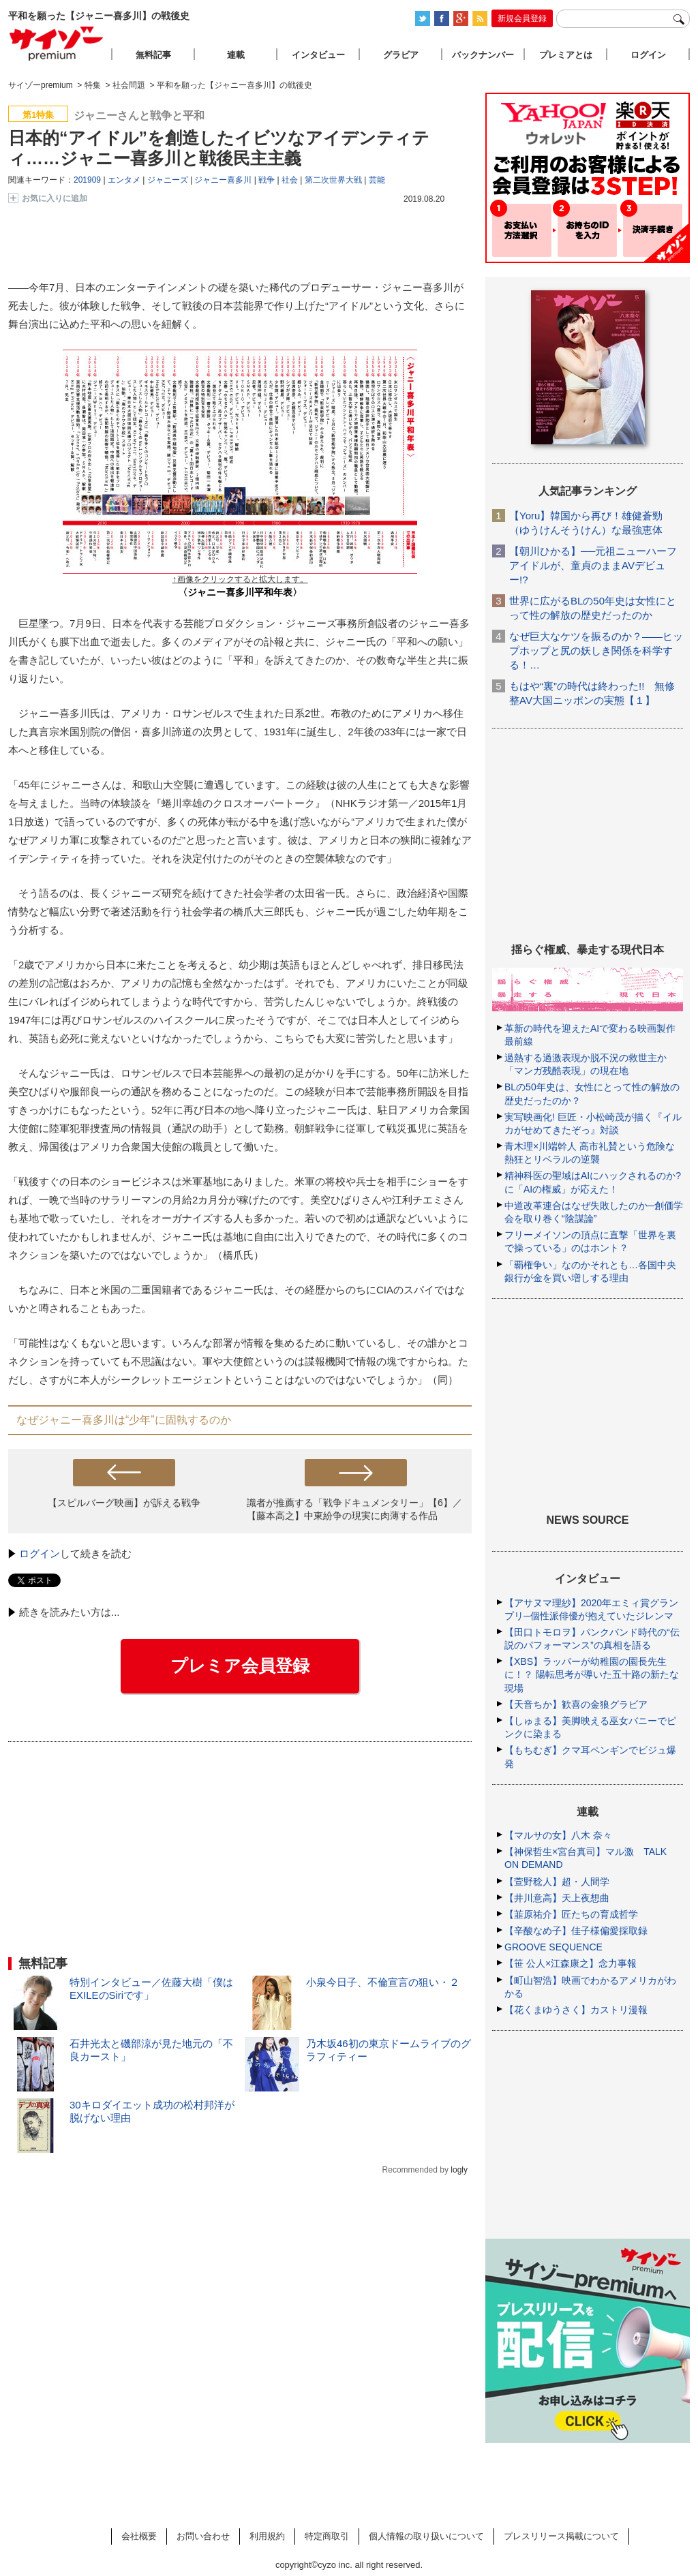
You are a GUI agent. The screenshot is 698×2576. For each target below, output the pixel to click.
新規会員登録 (522, 18)
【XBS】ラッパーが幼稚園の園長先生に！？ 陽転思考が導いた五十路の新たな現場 (591, 1674)
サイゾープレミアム (56, 43)
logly (459, 2170)
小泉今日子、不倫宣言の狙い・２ (382, 1982)
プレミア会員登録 (239, 1665)
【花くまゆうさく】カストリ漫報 (576, 2009)
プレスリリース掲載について (561, 2536)
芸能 (377, 180)
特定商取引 (327, 2536)
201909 (87, 180)
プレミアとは (565, 55)
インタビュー (318, 55)
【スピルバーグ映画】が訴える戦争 (124, 1502)
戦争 (266, 180)
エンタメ (124, 180)
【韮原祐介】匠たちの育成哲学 (571, 1914)
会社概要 (139, 2536)
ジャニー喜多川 (223, 180)
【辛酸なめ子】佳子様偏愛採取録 (576, 1930)
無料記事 (153, 55)
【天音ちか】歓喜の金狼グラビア (576, 1704)
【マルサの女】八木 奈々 (558, 1835)
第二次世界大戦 (333, 180)
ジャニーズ (167, 180)
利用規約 (267, 2536)
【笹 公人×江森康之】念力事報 (570, 1963)
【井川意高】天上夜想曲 (556, 1897)
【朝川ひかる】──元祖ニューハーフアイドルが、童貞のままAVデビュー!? (593, 565)
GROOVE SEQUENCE (553, 1947)
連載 (236, 55)
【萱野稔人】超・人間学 (556, 1881)
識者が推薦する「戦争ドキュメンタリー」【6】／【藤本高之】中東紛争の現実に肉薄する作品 (354, 1509)
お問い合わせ (203, 2536)
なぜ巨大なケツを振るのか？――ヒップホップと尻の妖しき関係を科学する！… (596, 650)
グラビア (401, 55)
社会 (290, 180)
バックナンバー (483, 55)
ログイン (39, 1553)
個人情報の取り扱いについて (426, 2536)
